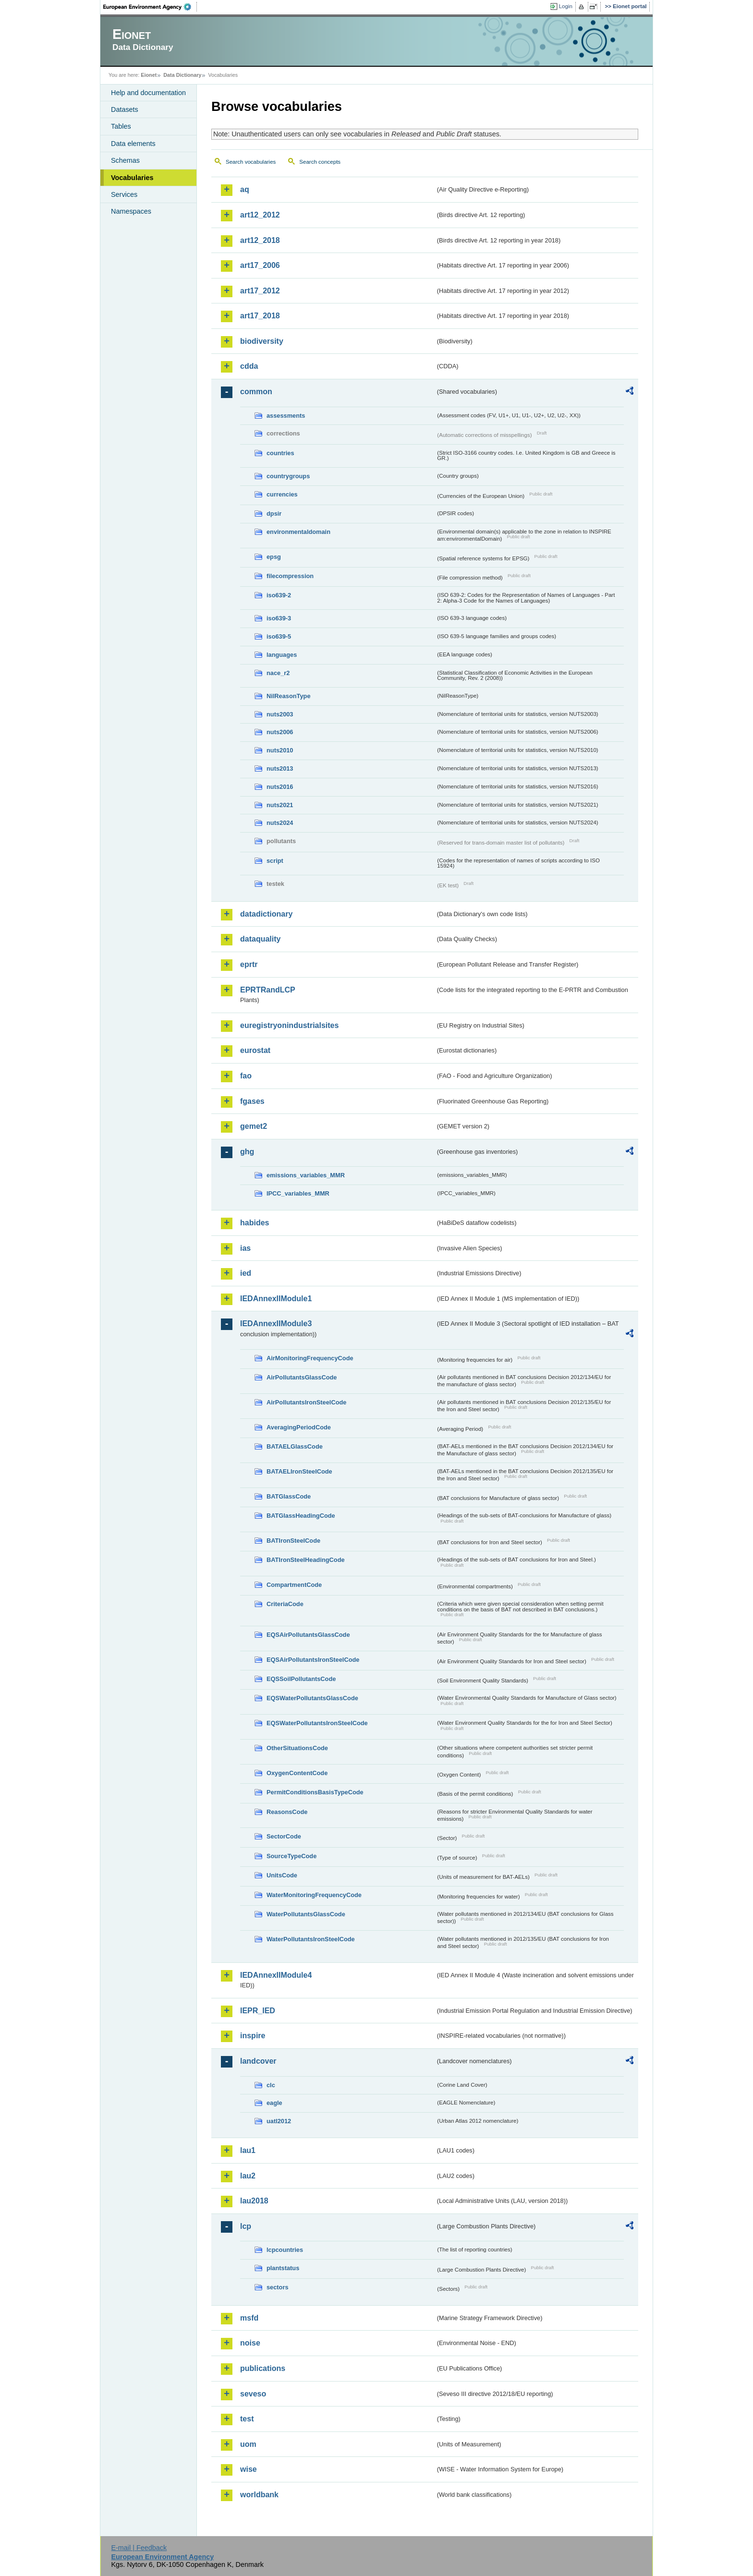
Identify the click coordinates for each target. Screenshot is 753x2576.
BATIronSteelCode (293, 1540)
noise (250, 2343)
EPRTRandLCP (267, 990)
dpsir (274, 513)
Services (124, 194)
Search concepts (319, 162)
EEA (150, 7)
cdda (249, 366)
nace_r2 (278, 673)
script (275, 860)
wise (248, 2469)
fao (246, 1076)
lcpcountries (285, 2249)
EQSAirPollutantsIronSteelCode (313, 1659)
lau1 (247, 2150)
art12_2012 (260, 215)
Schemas (125, 160)
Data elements (133, 143)
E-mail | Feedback (139, 2548)
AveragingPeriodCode (299, 1427)
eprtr (248, 964)
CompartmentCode (294, 1584)
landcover (258, 2061)
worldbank (259, 2495)
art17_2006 (260, 265)
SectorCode (284, 1836)
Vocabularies (132, 177)
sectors (278, 2287)
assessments (286, 415)
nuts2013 (280, 768)
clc (271, 2085)
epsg (274, 556)
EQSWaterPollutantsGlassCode (312, 1698)
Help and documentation (148, 93)
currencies (282, 494)
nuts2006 (280, 732)
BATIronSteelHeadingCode (306, 1559)
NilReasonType (289, 696)
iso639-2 (279, 595)
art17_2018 (260, 316)
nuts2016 (280, 786)
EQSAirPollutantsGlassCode (308, 1634)
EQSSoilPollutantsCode (301, 1678)
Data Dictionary (182, 75)
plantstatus (283, 2268)
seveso (253, 2394)
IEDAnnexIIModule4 (276, 1975)
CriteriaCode (285, 1604)
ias (245, 1248)
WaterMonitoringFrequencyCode (314, 1895)
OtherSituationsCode (297, 1748)
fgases (252, 1101)
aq (244, 189)
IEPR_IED (257, 2011)
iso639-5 (279, 636)
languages (282, 654)
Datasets (124, 109)
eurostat (255, 1050)
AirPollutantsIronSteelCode (306, 1402)
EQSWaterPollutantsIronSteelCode (317, 1723)
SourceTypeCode (291, 1856)
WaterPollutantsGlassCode (306, 1914)
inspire (252, 2036)
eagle (274, 2102)
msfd (249, 2318)
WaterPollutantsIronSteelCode (311, 1939)
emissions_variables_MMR (306, 1175)
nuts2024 (280, 822)
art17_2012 (260, 291)
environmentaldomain (298, 531)
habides (254, 1223)
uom (248, 2444)
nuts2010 (280, 750)
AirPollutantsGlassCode (302, 1377)
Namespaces (131, 211)
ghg (247, 1152)
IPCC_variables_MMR (298, 1193)
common (256, 391)
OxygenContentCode (297, 1773)
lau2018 (254, 2201)
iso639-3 (279, 618)
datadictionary (266, 914)
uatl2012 (279, 2121)
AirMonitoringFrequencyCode (310, 1358)
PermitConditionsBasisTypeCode (315, 1792)
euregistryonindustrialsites (289, 1025)
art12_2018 (260, 240)
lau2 (247, 2176)
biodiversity (261, 341)
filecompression (290, 576)
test (247, 2419)
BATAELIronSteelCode (299, 1471)
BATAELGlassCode (295, 1446)
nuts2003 (280, 714)
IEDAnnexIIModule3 (276, 1323)
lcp (245, 2226)
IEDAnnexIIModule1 (276, 1298)
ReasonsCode (287, 1811)
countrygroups (288, 476)
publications (262, 2368)
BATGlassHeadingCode (301, 1515)
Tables (121, 126)
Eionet (149, 75)
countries (280, 453)
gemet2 (253, 1126)
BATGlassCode (289, 1496)
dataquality (260, 939)
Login (565, 6)
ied (245, 1273)
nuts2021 (280, 805)
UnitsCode (282, 1875)
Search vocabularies (251, 162)
